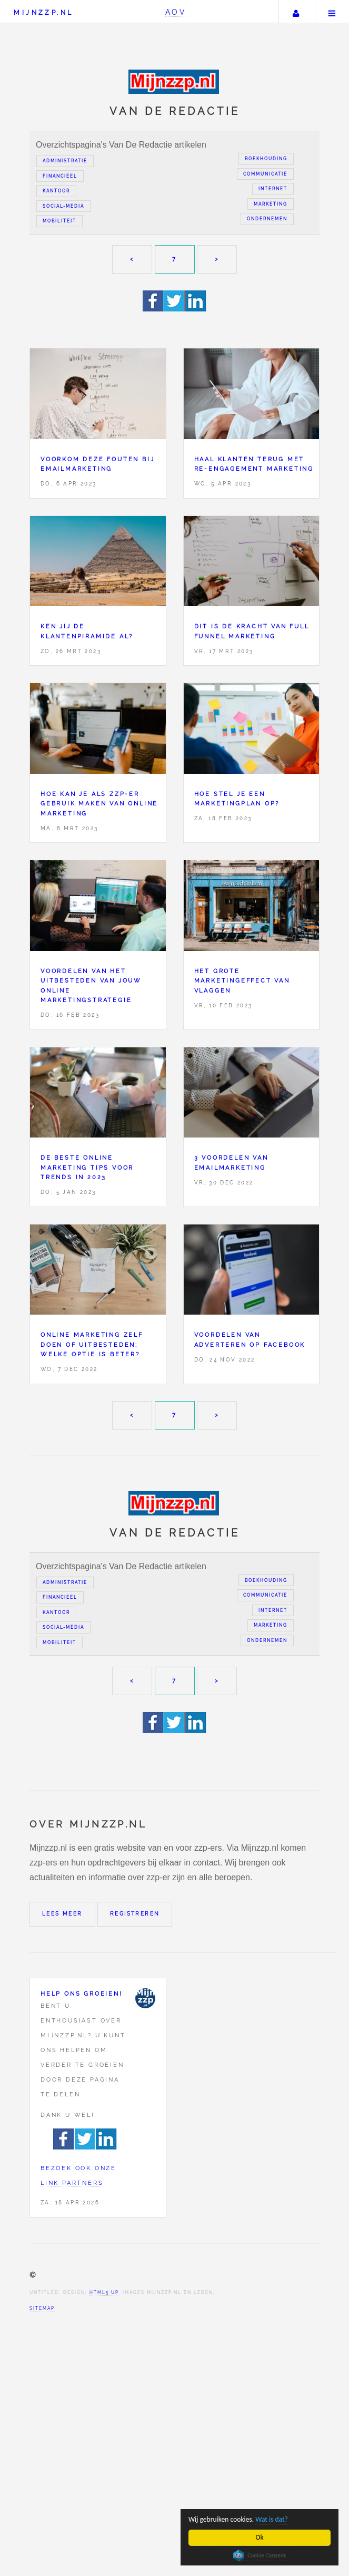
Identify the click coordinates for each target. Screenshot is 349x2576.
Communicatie (265, 174)
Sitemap (42, 2308)
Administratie (65, 160)
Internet (272, 188)
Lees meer (62, 1914)
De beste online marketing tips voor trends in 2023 (87, 1167)
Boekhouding (266, 158)
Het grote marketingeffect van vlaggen (242, 980)
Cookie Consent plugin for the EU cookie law (259, 2555)
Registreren (134, 1914)
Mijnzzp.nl (43, 12)
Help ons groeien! (82, 1993)
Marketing (270, 204)
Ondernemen (267, 218)
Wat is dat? (272, 2519)
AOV (176, 11)
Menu (332, 11)
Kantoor (56, 190)
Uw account (296, 11)
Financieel (60, 176)
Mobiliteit (59, 220)
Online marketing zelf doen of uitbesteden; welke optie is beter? (92, 1344)
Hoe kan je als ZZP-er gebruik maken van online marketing (99, 803)
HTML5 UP (103, 2292)
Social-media (63, 206)
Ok (260, 2537)
